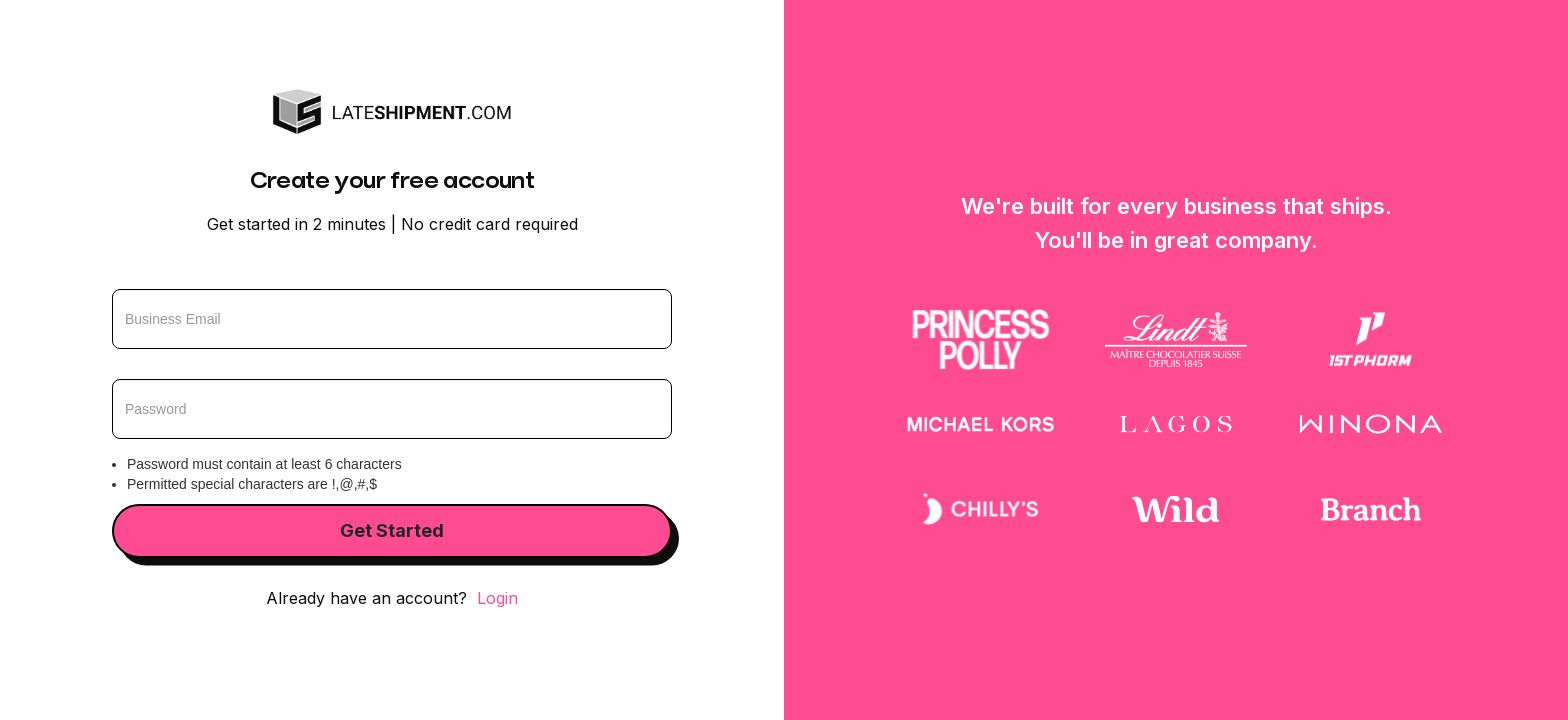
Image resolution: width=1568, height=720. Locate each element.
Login (497, 598)
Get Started (392, 530)
